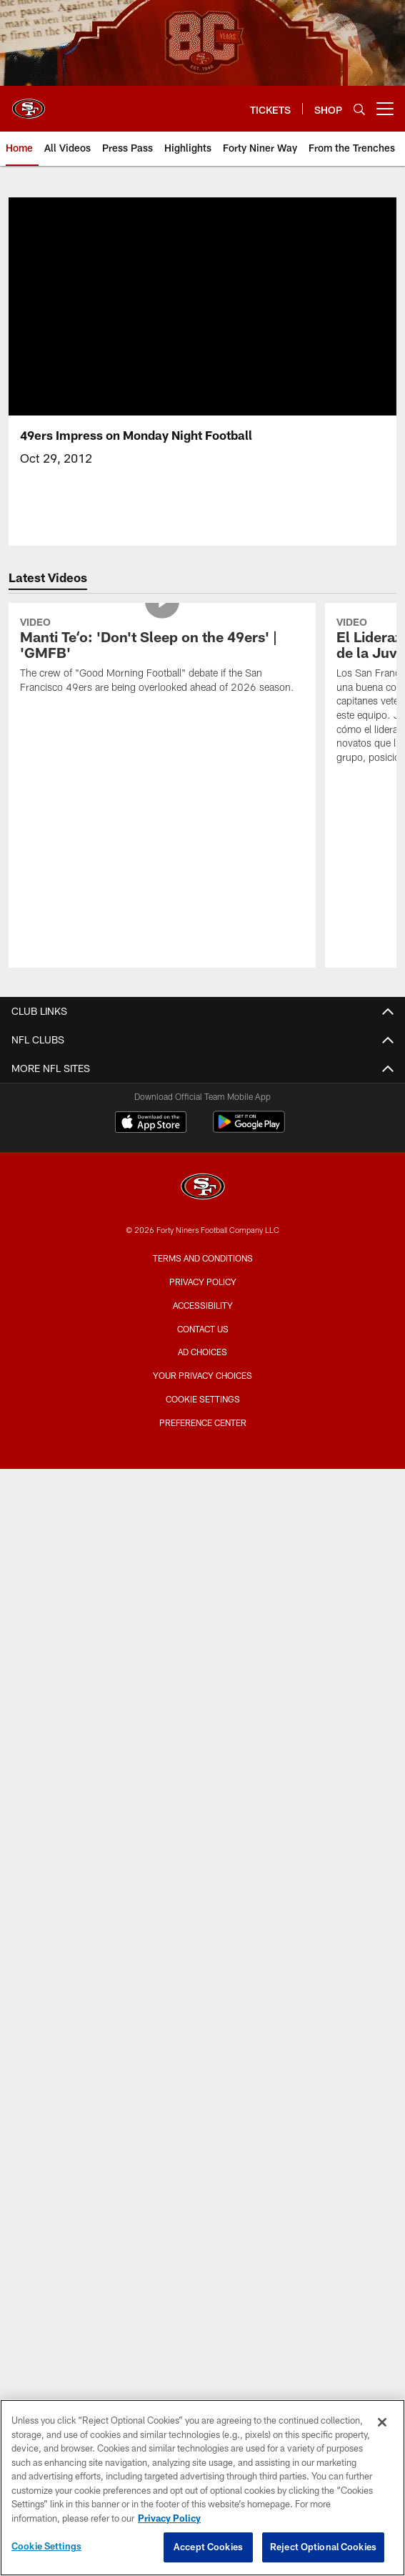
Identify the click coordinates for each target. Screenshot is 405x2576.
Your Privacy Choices (202, 1375)
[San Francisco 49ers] (203, 1188)
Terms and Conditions (203, 1258)
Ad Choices (202, 1352)
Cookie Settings (203, 1399)
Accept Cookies (208, 2546)
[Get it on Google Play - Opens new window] (249, 1128)
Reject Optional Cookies (323, 2546)
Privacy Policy (202, 1282)
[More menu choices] (385, 109)
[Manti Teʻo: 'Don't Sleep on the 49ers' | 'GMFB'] (162, 657)
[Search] (359, 109)
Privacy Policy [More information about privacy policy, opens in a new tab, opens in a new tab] (169, 2518)
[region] (202, 2487)
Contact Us (203, 1329)
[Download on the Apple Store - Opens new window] (150, 1123)
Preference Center (202, 1422)
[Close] (382, 2422)
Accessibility (203, 1305)
